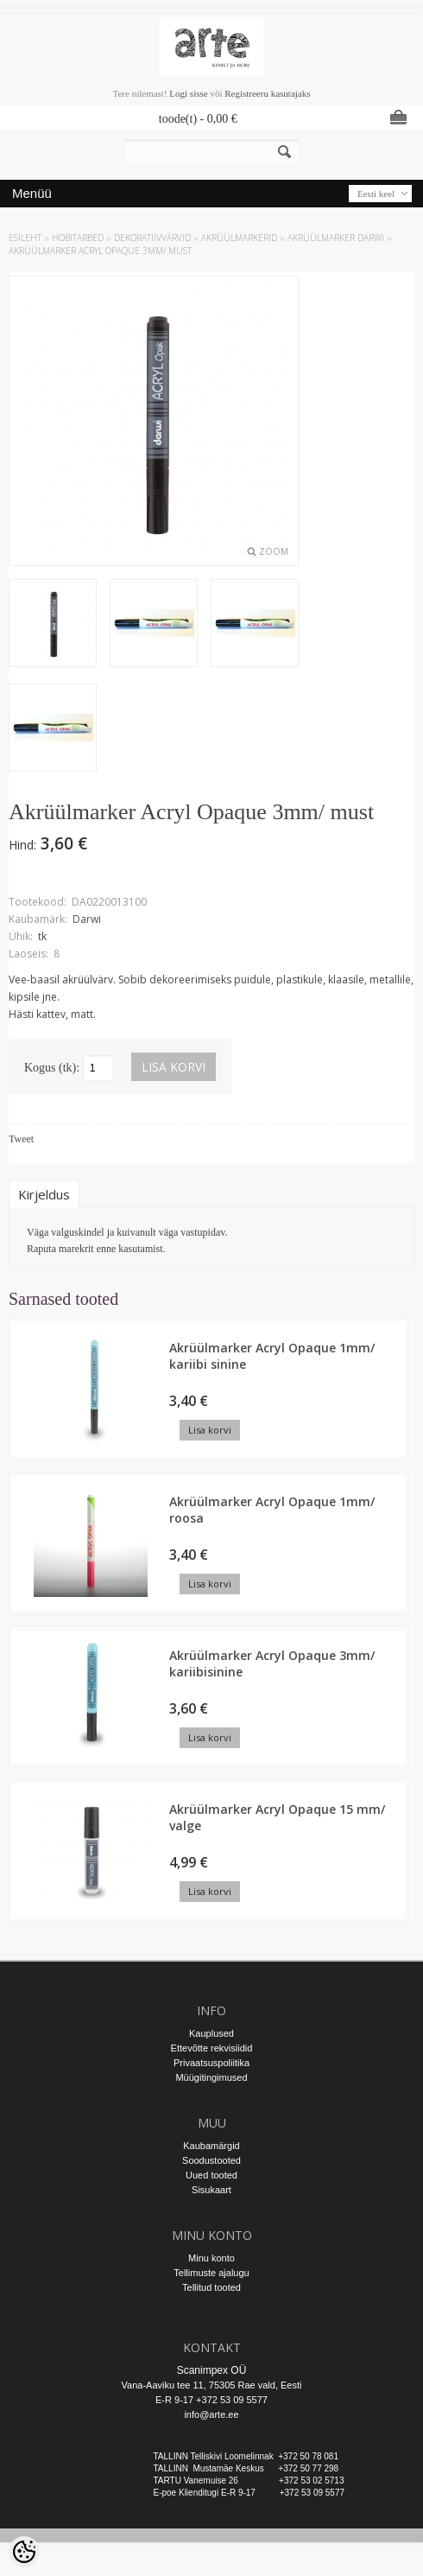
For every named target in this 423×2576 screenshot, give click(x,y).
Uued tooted (211, 2175)
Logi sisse (188, 93)
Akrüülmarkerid (239, 238)
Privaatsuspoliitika (211, 2063)
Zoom (273, 551)
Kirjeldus (44, 1194)
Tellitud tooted (211, 2287)
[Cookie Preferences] (24, 2551)
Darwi (87, 919)
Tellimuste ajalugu (211, 2273)
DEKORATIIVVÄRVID (152, 238)
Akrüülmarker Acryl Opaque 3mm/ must (100, 251)
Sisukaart (211, 2190)
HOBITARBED (78, 238)
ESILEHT (25, 238)
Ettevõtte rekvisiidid (212, 2048)
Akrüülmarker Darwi (335, 238)
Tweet (21, 1139)
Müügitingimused (211, 2077)
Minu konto (211, 2258)
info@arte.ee (211, 2414)
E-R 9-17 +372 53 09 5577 (211, 2400)
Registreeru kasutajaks (267, 93)
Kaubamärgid (211, 2145)
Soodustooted (211, 2160)
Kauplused (211, 2033)
